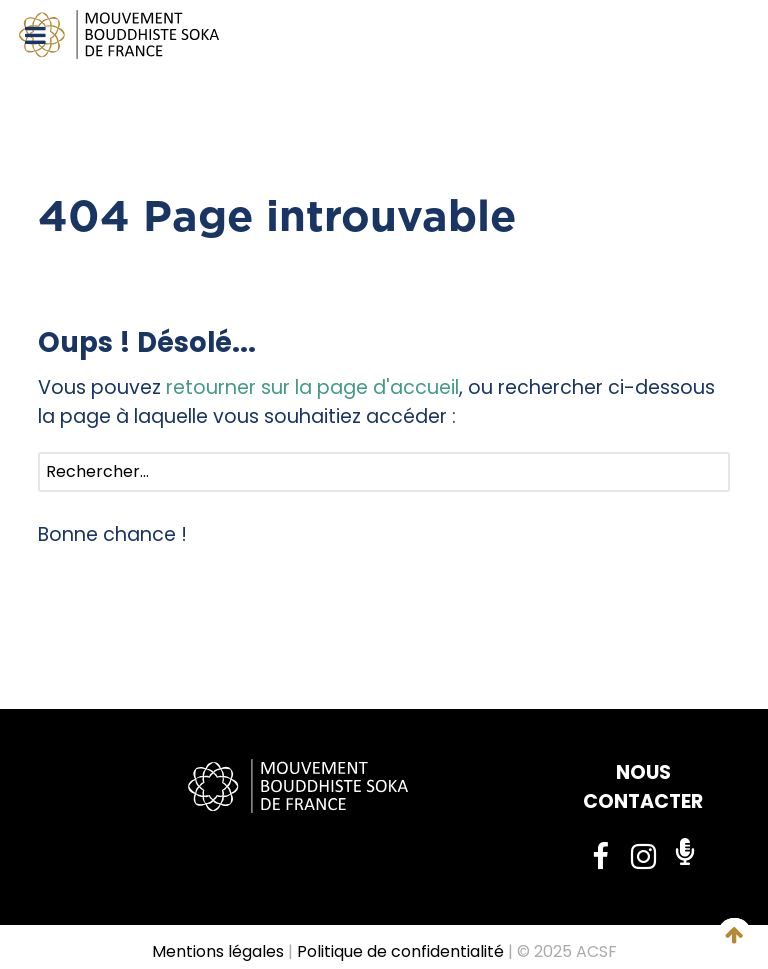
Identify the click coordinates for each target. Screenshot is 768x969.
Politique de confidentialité (400, 951)
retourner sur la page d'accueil (312, 387)
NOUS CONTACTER (643, 787)
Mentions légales (218, 951)
